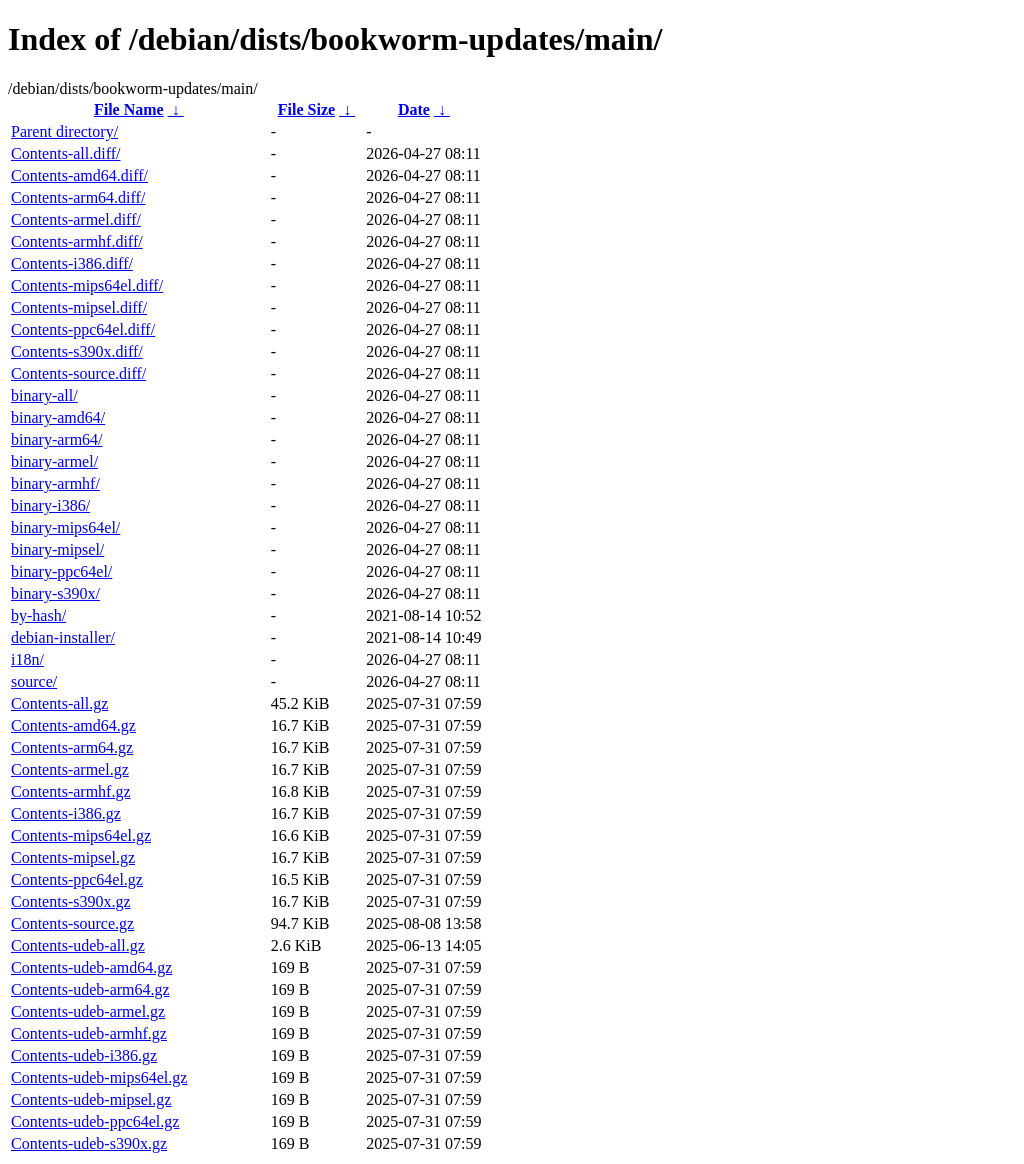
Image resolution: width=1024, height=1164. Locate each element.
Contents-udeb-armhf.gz (89, 1033)
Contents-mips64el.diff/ (87, 285)
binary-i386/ (50, 505)
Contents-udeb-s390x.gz (89, 1143)
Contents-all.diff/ (65, 153)
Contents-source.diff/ (78, 373)
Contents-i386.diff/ (72, 263)
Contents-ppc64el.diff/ (83, 329)
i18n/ (27, 659)
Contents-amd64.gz (73, 725)
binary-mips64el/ (65, 527)
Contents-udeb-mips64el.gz (99, 1077)
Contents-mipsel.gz (73, 857)
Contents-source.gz (72, 923)
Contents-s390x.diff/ (77, 351)
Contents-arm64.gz (72, 747)
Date (414, 109)
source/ (34, 681)
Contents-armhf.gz (71, 791)
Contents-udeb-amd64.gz (91, 967)
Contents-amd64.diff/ (79, 175)
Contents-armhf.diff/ (77, 241)
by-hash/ (38, 615)
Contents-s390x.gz (71, 901)
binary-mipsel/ (57, 549)
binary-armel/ (54, 461)
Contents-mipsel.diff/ (79, 307)
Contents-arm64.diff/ (78, 197)
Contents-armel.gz (70, 769)
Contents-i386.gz (66, 813)
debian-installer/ (63, 637)
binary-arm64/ (57, 439)
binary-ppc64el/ (61, 571)
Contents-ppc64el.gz (77, 879)
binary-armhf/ (55, 483)
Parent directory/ (64, 131)
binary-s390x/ (55, 593)
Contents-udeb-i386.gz (84, 1055)
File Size (306, 109)
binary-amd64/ (58, 417)
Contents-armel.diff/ (76, 219)
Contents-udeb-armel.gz (88, 1011)
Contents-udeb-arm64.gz (90, 989)
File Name (129, 109)
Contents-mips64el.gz (81, 835)
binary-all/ (44, 395)
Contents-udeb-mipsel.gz (91, 1099)
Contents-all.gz (59, 703)
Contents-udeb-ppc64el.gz (95, 1121)
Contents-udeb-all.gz (78, 945)
